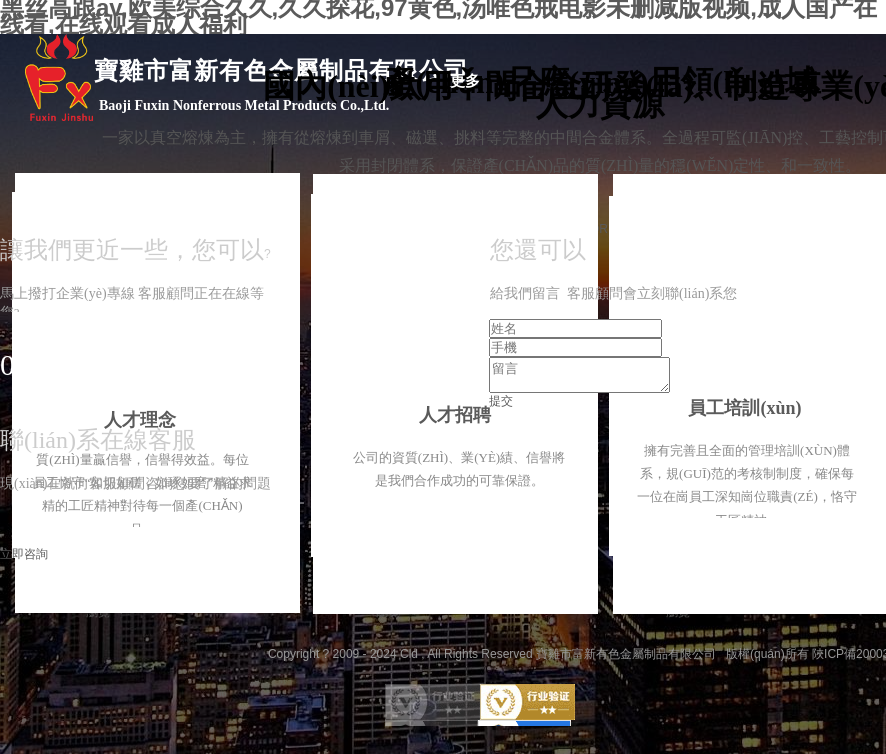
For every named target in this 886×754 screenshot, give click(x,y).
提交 (501, 407)
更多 (465, 81)
